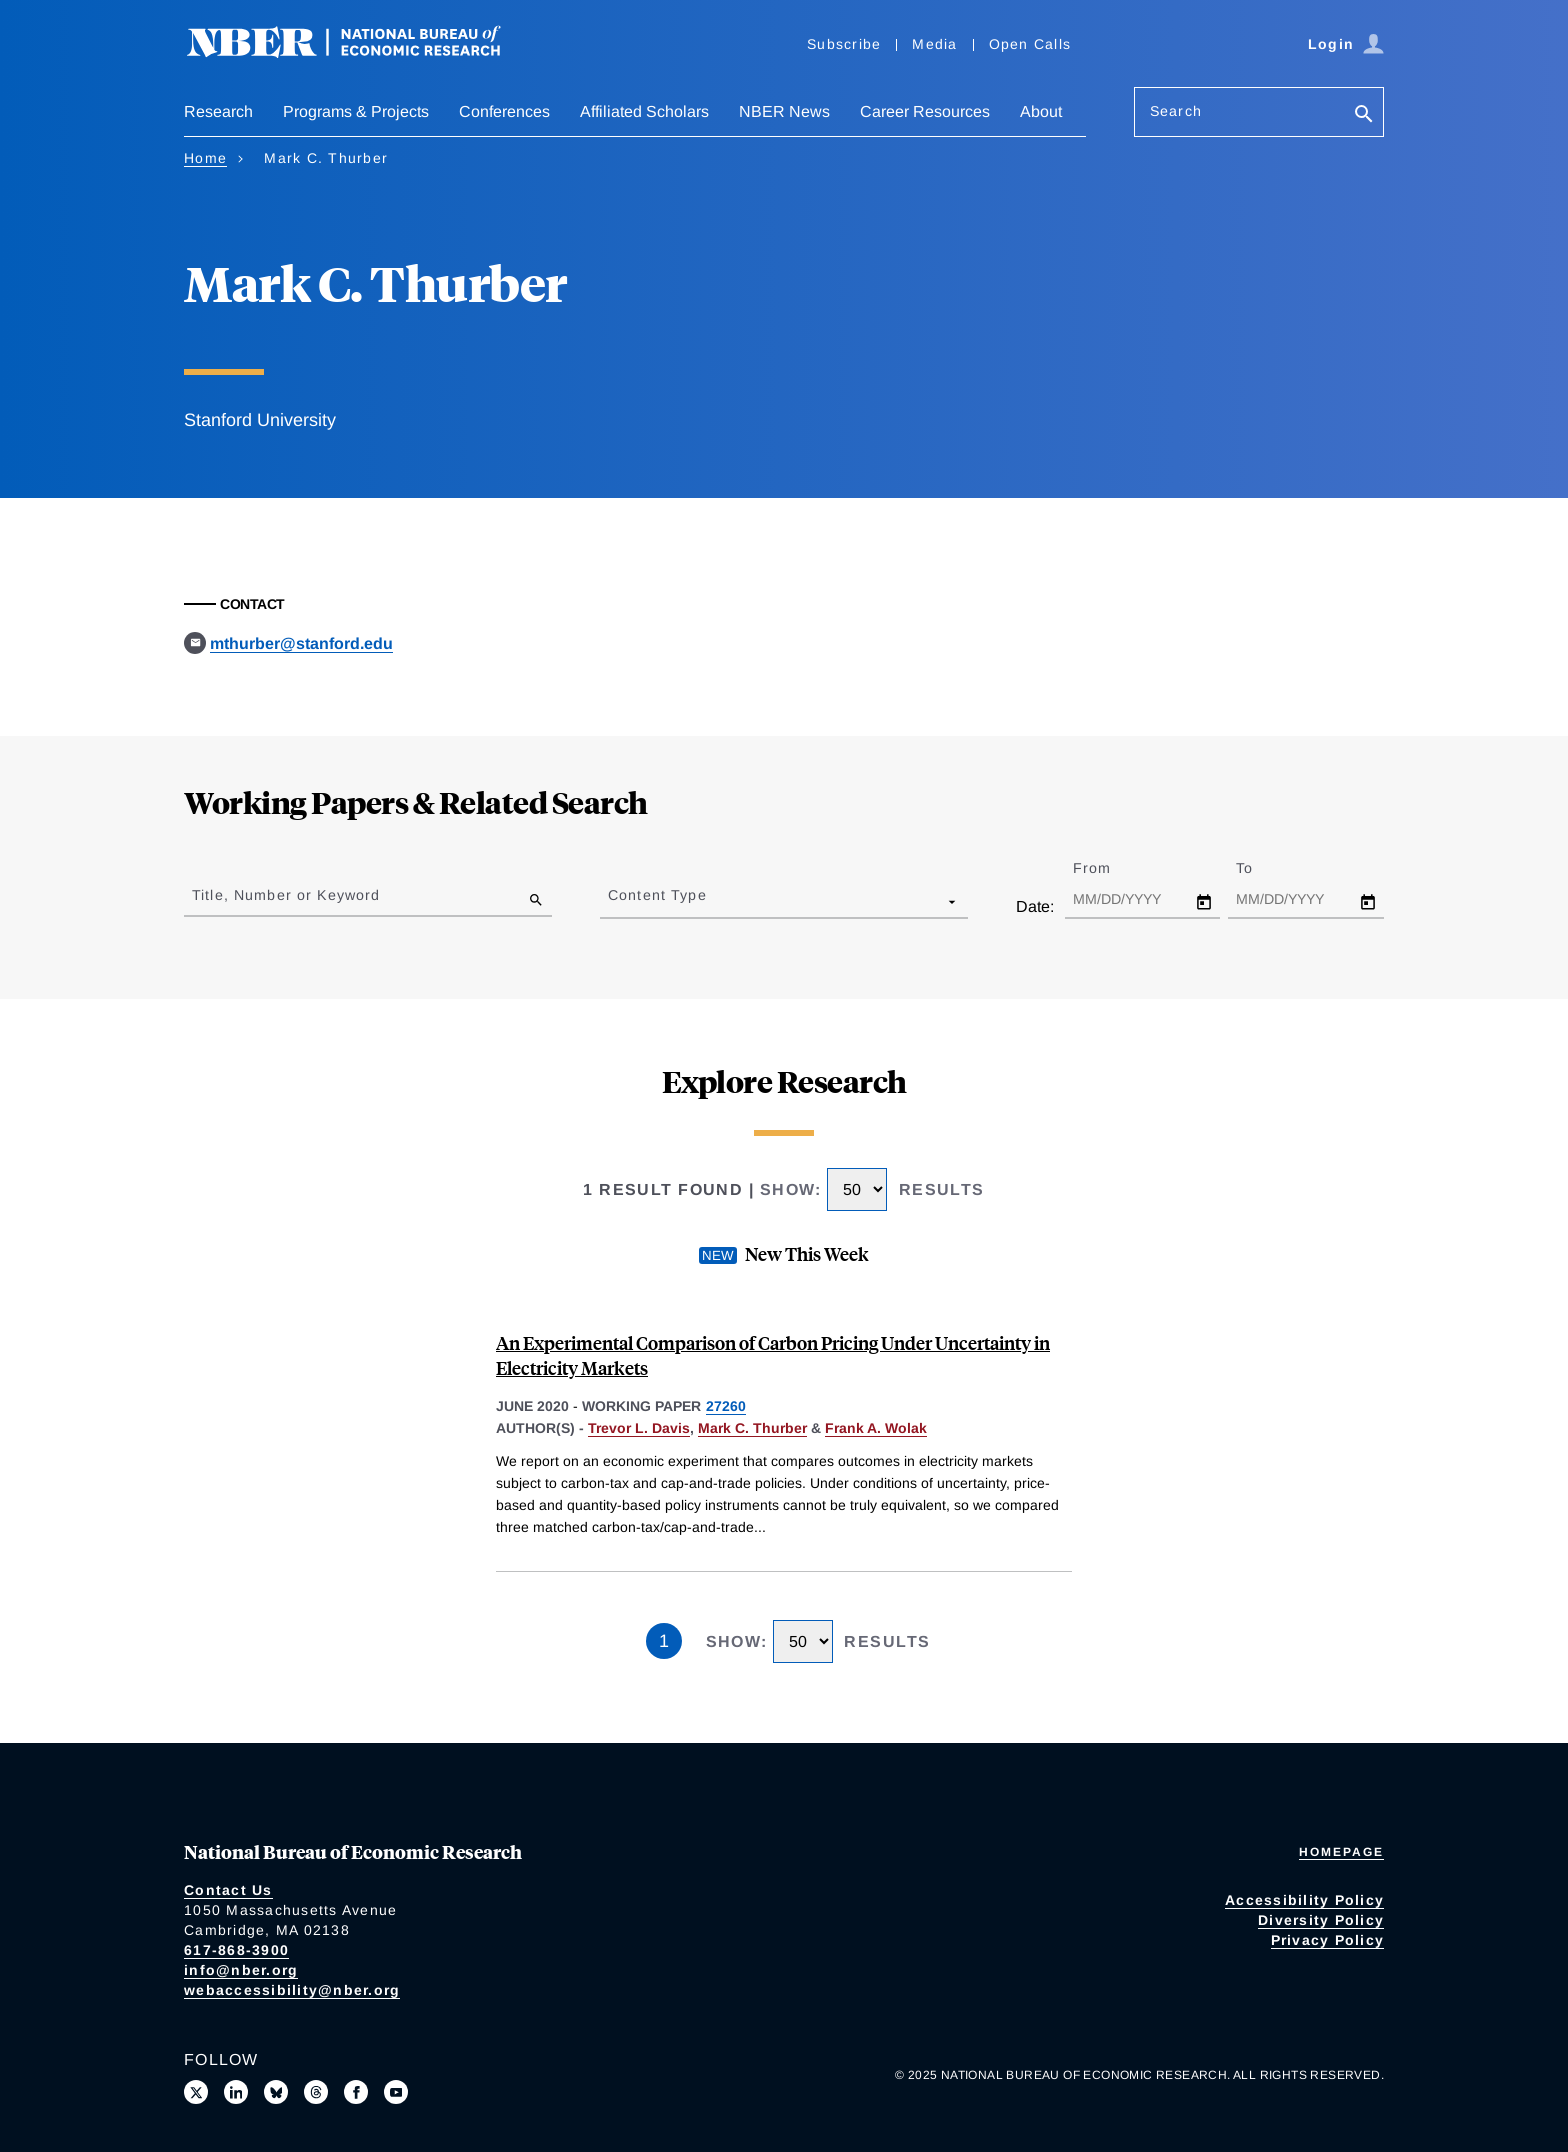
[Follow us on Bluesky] (276, 2092)
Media (934, 44)
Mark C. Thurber (752, 1428)
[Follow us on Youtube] (396, 2092)
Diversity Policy (1321, 1920)
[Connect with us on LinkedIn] (236, 2092)
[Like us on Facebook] (356, 2092)
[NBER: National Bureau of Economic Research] (360, 52)
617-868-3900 (236, 1950)
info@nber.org (241, 1970)
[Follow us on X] (196, 2092)
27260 (726, 1406)
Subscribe (844, 44)
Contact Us (228, 1890)
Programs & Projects (356, 111)
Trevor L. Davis (639, 1428)
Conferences (504, 111)
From (1109, 868)
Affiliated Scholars (644, 111)
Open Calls (1030, 44)
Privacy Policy (1328, 1940)
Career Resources (925, 111)
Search (1176, 111)
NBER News (784, 111)
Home (205, 158)
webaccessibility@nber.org (292, 1990)
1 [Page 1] (664, 1641)
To (1262, 868)
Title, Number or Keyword (286, 895)
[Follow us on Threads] (316, 2092)
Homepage (1341, 1852)
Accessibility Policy (1304, 1900)
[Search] (1364, 115)
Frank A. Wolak (876, 1428)
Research (218, 111)
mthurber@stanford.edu (301, 643)
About (1041, 111)
